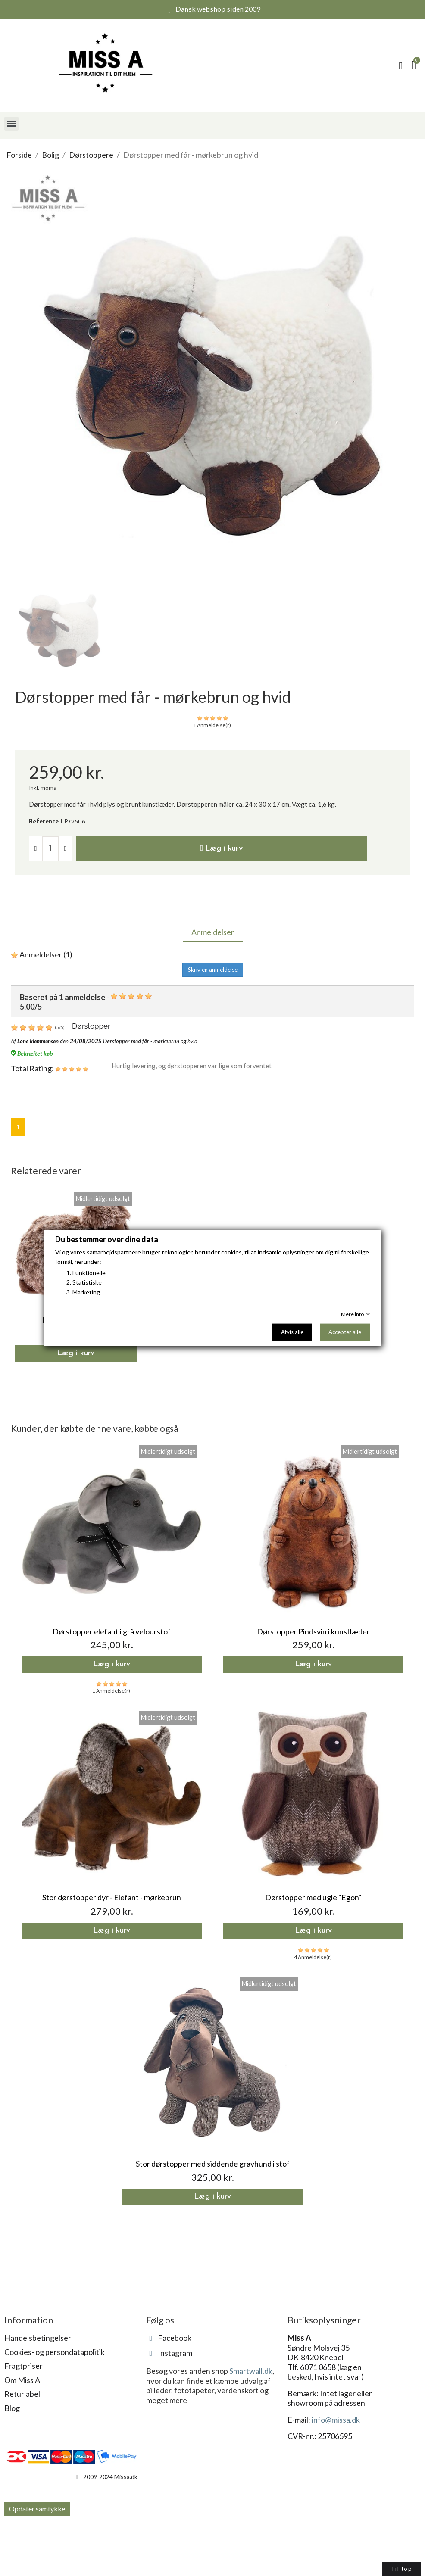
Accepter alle (344, 1332)
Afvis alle (292, 1332)
